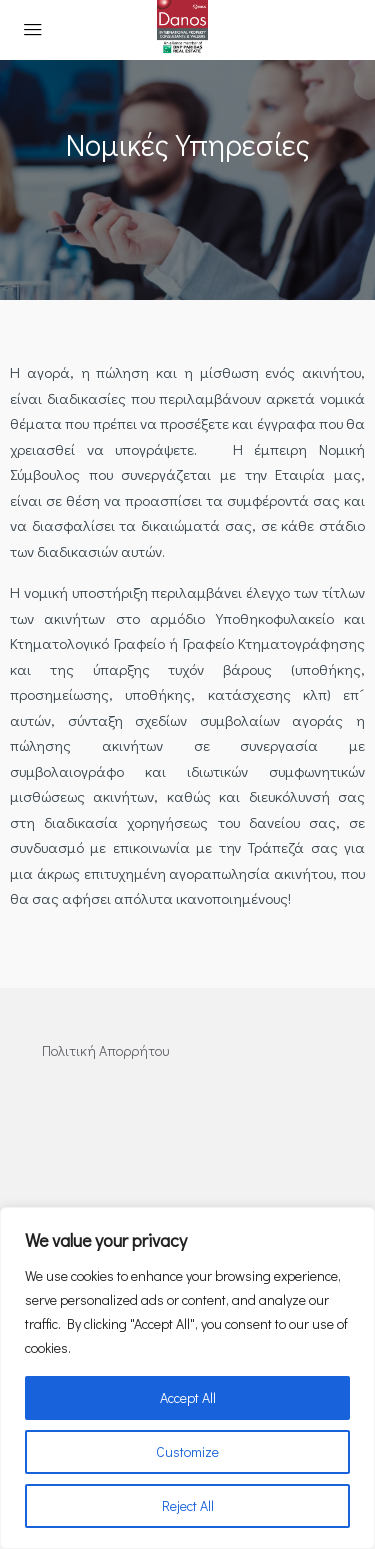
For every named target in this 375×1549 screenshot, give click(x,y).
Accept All (188, 1397)
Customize (187, 1451)
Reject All (188, 1505)
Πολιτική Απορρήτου (105, 1050)
